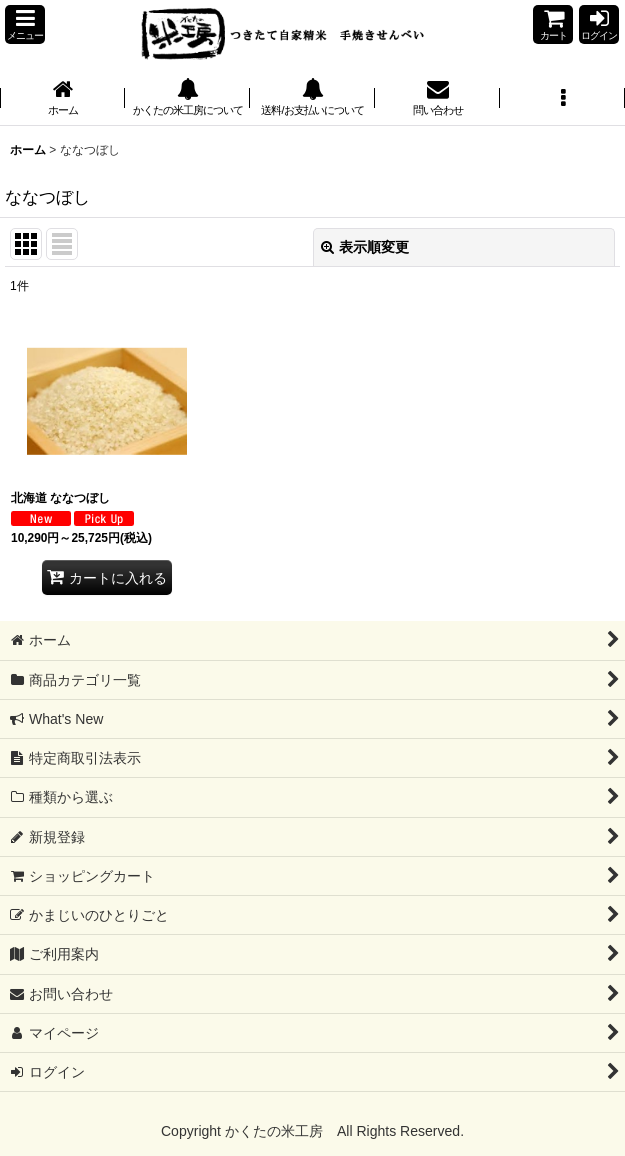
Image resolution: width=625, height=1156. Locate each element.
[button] (25, 24)
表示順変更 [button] (365, 247)
